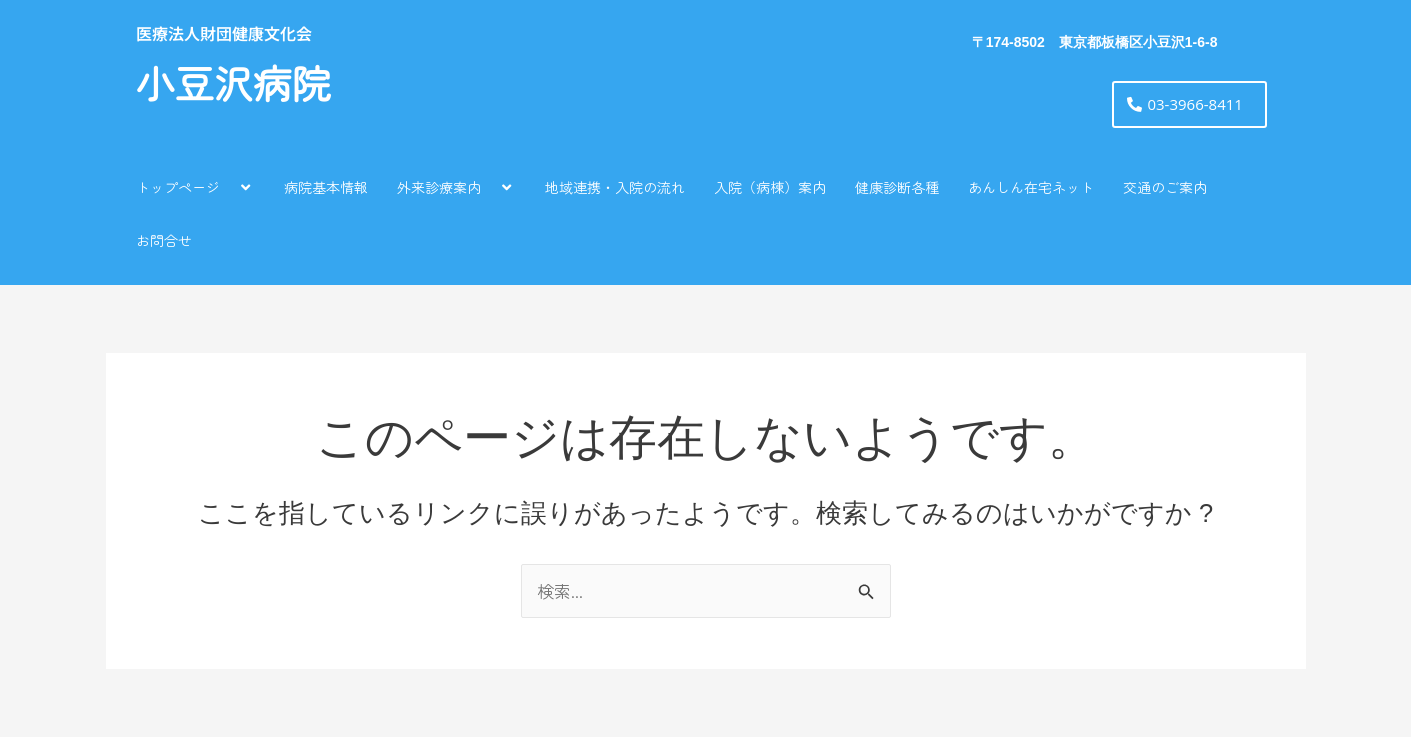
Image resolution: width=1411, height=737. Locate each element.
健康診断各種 (897, 187)
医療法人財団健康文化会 (224, 33)
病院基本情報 (326, 187)
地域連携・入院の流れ (615, 187)
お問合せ (164, 240)
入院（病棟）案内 (770, 187)
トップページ (195, 186)
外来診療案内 (456, 186)
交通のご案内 (1165, 187)
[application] (228, 186)
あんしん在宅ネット (1031, 187)
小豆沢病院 (233, 85)
